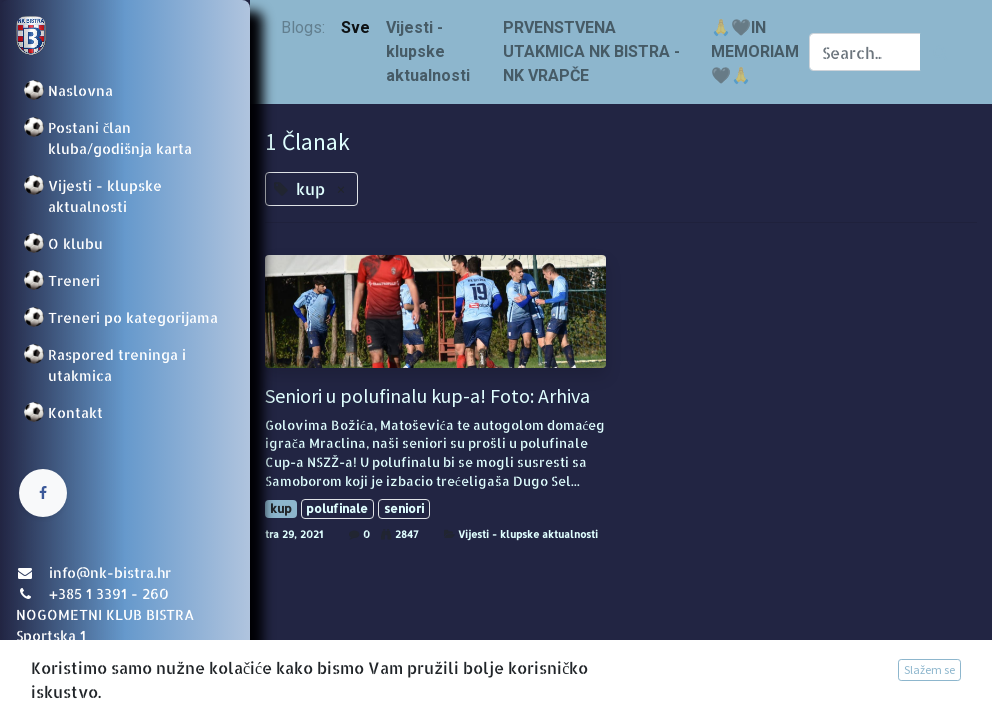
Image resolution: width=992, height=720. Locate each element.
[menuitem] (125, 90)
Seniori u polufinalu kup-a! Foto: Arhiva (427, 396)
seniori (404, 508)
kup (281, 508)
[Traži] (940, 52)
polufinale (337, 508)
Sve (355, 27)
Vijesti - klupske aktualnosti (528, 534)
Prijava (45, 685)
